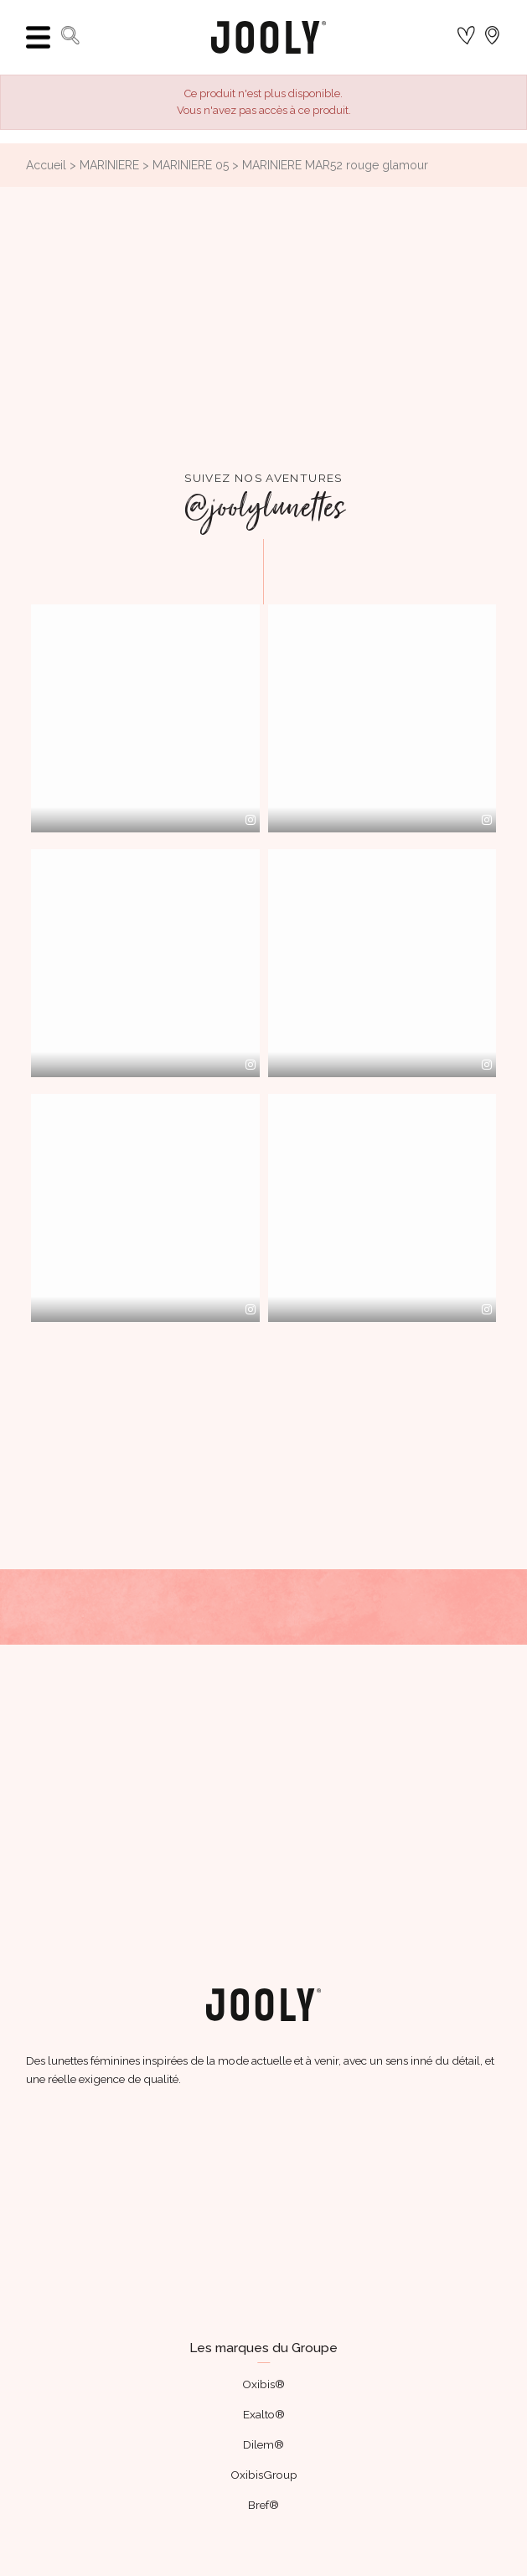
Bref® (263, 2504)
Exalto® (264, 2414)
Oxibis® (263, 2384)
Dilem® (263, 2444)
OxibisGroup (263, 2474)
